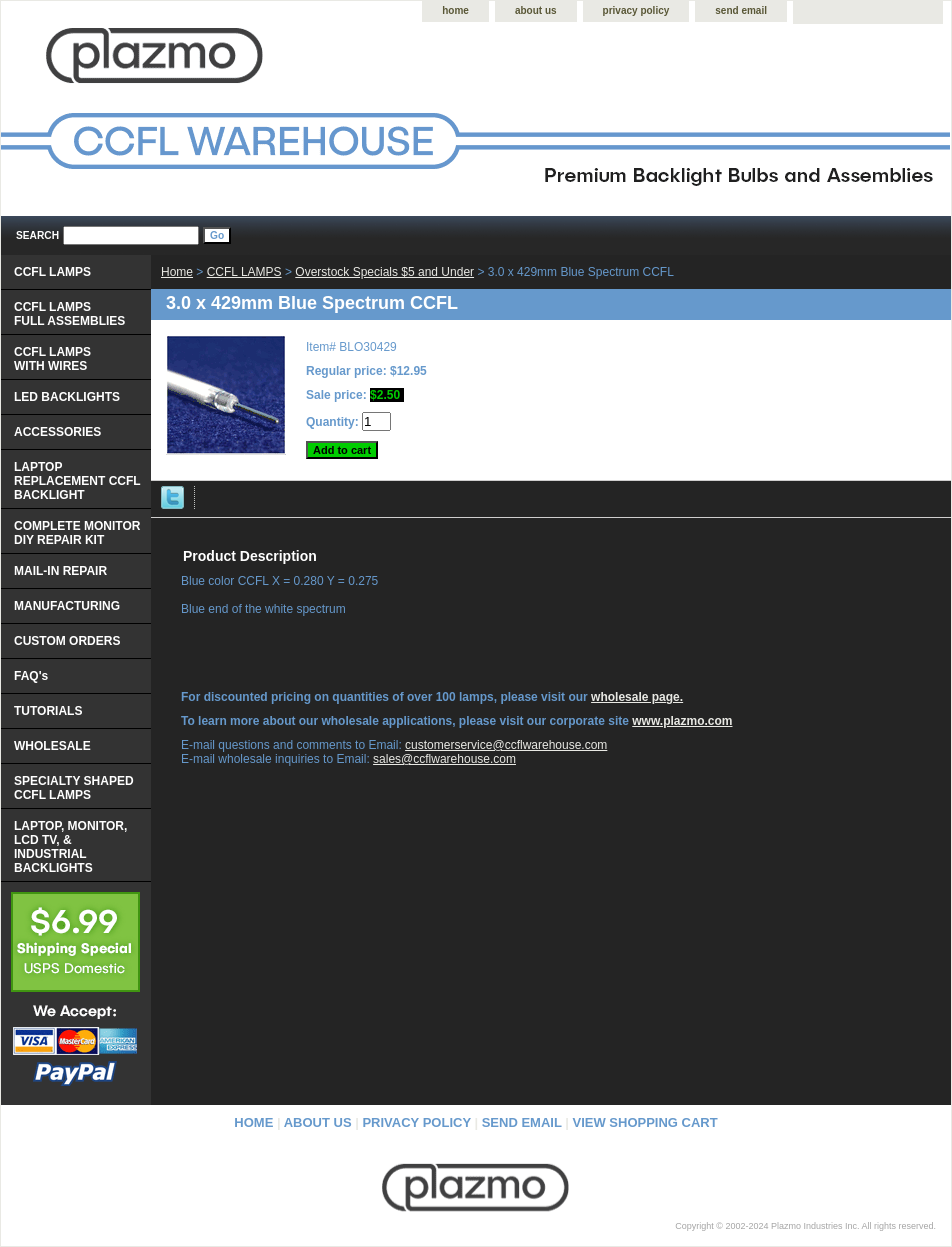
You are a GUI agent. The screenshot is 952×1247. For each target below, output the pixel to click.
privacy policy (636, 10)
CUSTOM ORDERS (67, 641)
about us (536, 10)
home (455, 10)
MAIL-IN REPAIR (60, 571)
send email (741, 10)
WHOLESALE (52, 746)
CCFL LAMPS (244, 272)
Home (177, 272)
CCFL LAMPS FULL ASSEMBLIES (69, 314)
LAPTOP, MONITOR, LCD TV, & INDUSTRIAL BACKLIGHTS (70, 847)
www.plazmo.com (682, 721)
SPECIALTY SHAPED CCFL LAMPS (74, 788)
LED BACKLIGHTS (67, 397)
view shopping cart (645, 1122)
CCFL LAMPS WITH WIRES (52, 359)
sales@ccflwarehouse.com (444, 759)
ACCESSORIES (57, 432)
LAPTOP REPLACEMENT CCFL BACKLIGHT (77, 481)
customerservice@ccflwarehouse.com (506, 745)
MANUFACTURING (67, 606)
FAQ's (31, 676)
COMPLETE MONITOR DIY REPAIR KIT (77, 533)
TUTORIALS (48, 711)
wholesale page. (637, 697)
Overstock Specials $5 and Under (384, 272)
